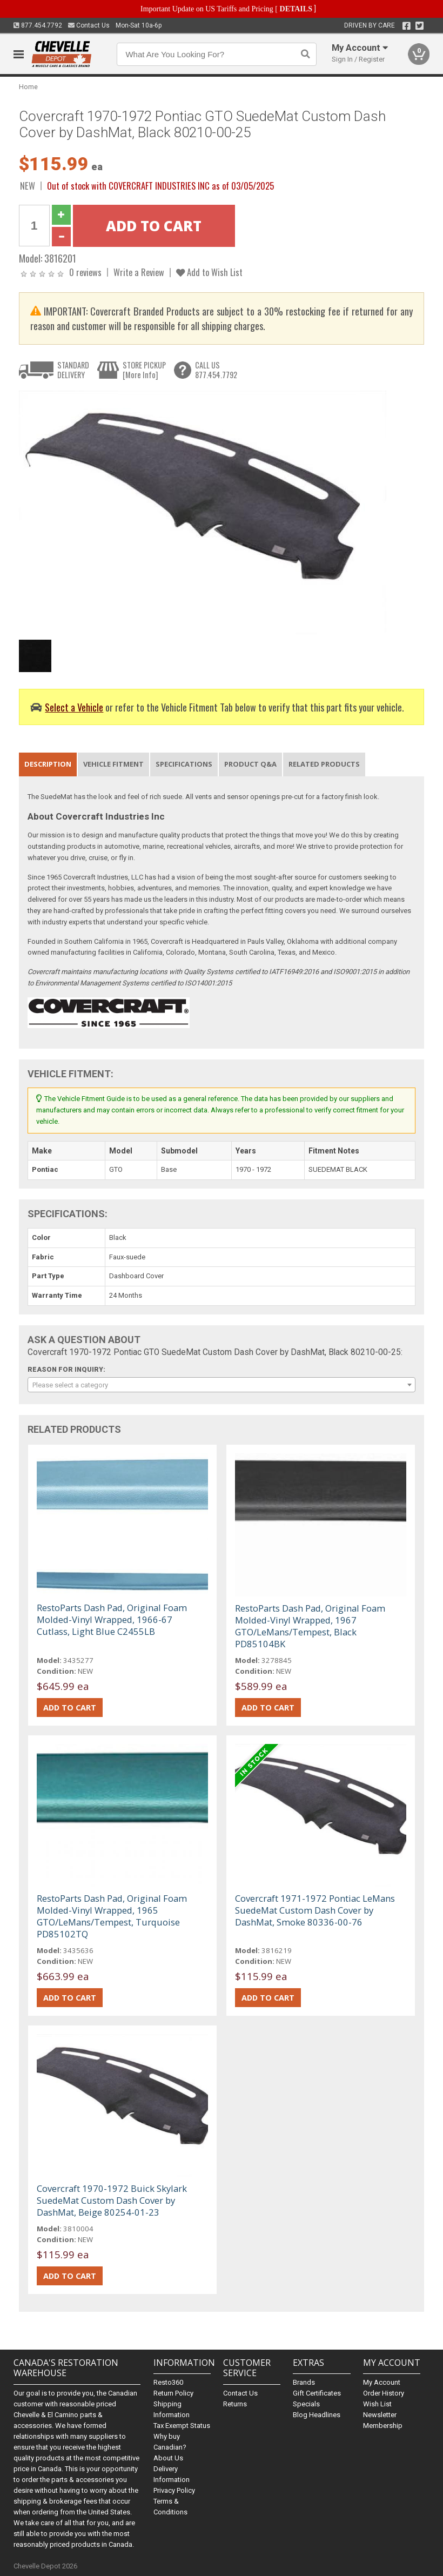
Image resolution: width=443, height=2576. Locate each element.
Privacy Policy (174, 2490)
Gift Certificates (317, 2393)
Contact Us (89, 25)
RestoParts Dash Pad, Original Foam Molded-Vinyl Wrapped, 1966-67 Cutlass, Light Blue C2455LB (112, 1619)
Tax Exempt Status (181, 2425)
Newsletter (380, 2415)
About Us (168, 2458)
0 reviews (85, 272)
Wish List (377, 2404)
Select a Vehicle (74, 707)
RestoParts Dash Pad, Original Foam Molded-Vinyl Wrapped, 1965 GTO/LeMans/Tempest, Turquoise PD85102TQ (112, 1916)
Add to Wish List (209, 272)
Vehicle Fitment (113, 764)
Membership (382, 2425)
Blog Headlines (316, 2415)
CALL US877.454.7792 (216, 369)
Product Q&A (250, 764)
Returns (235, 2404)
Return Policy (173, 2393)
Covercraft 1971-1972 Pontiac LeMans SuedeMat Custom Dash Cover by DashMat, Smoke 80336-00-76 (315, 1910)
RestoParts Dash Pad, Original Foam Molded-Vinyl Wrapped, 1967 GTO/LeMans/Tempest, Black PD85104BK (310, 1626)
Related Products (324, 764)
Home (28, 87)
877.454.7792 (38, 25)
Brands (304, 2382)
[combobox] (222, 1384)
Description (47, 764)
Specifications (184, 764)
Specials (306, 2404)
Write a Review (138, 272)
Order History (383, 2393)
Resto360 (168, 2382)
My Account (381, 2382)
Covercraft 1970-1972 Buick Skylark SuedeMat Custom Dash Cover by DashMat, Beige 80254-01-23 (112, 2200)
